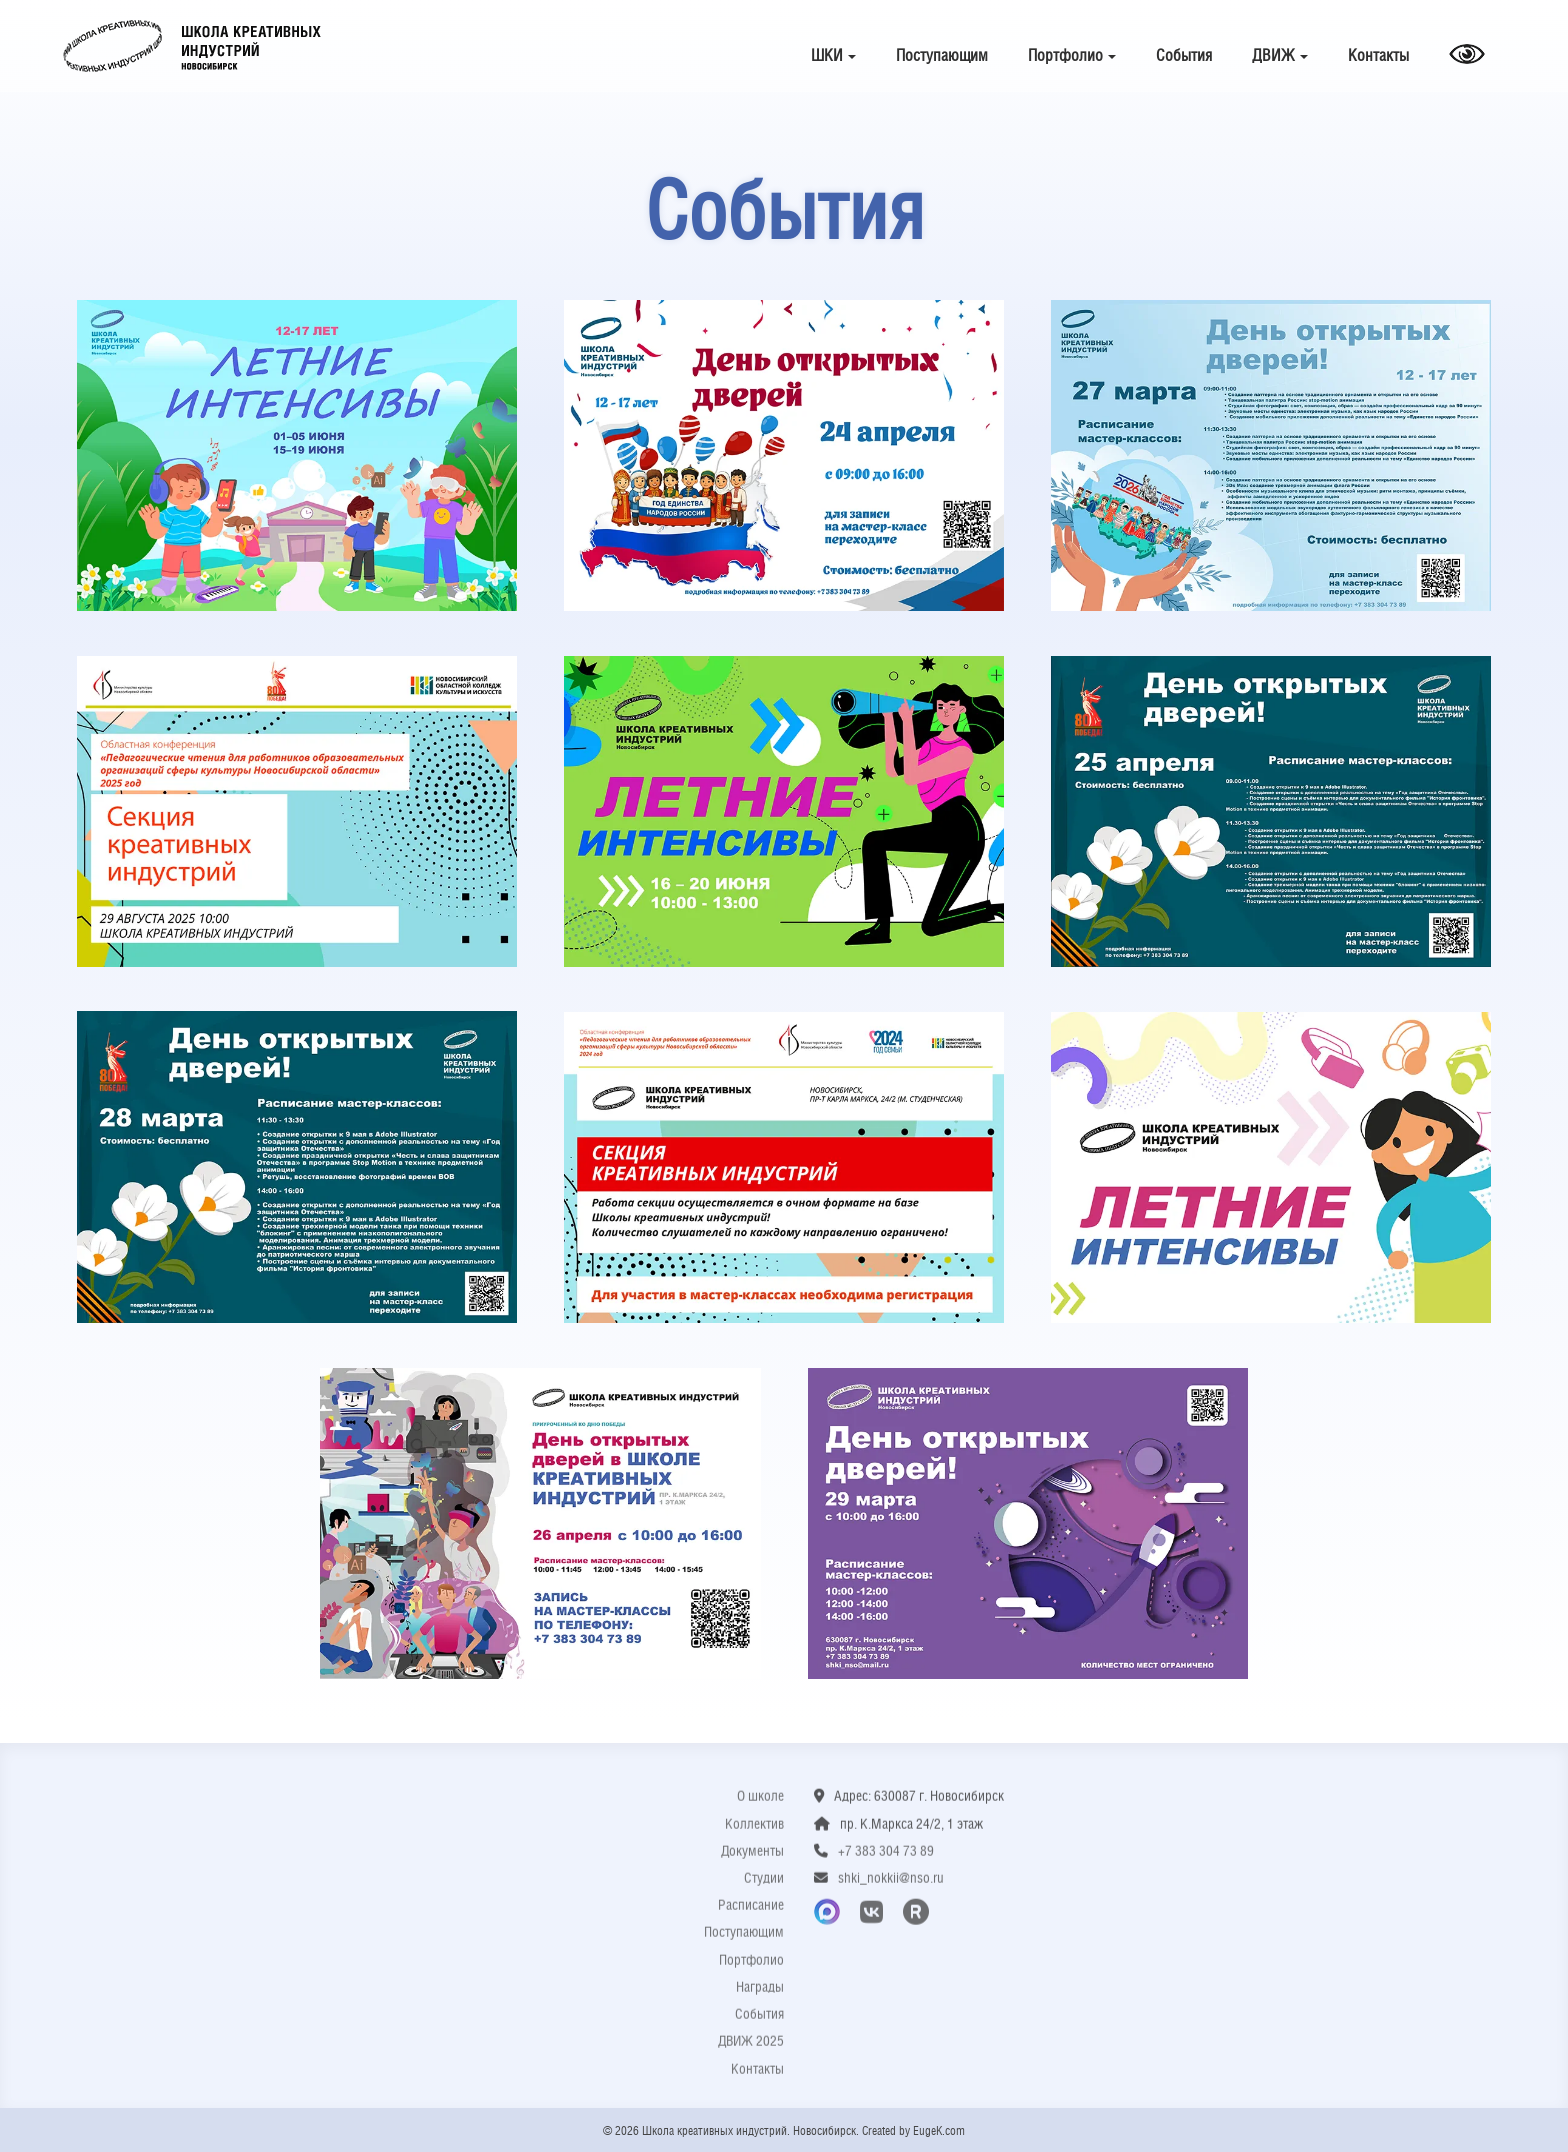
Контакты (1378, 55)
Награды (760, 1998)
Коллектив (754, 1834)
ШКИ (833, 55)
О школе (760, 1807)
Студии (764, 1889)
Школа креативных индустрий (192, 46)
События (1184, 55)
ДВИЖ (1280, 55)
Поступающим (942, 55)
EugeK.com (939, 2131)
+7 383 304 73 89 (886, 1861)
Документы (752, 1861)
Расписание (751, 1916)
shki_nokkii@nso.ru (891, 1889)
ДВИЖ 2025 (751, 2052)
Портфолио (1072, 55)
